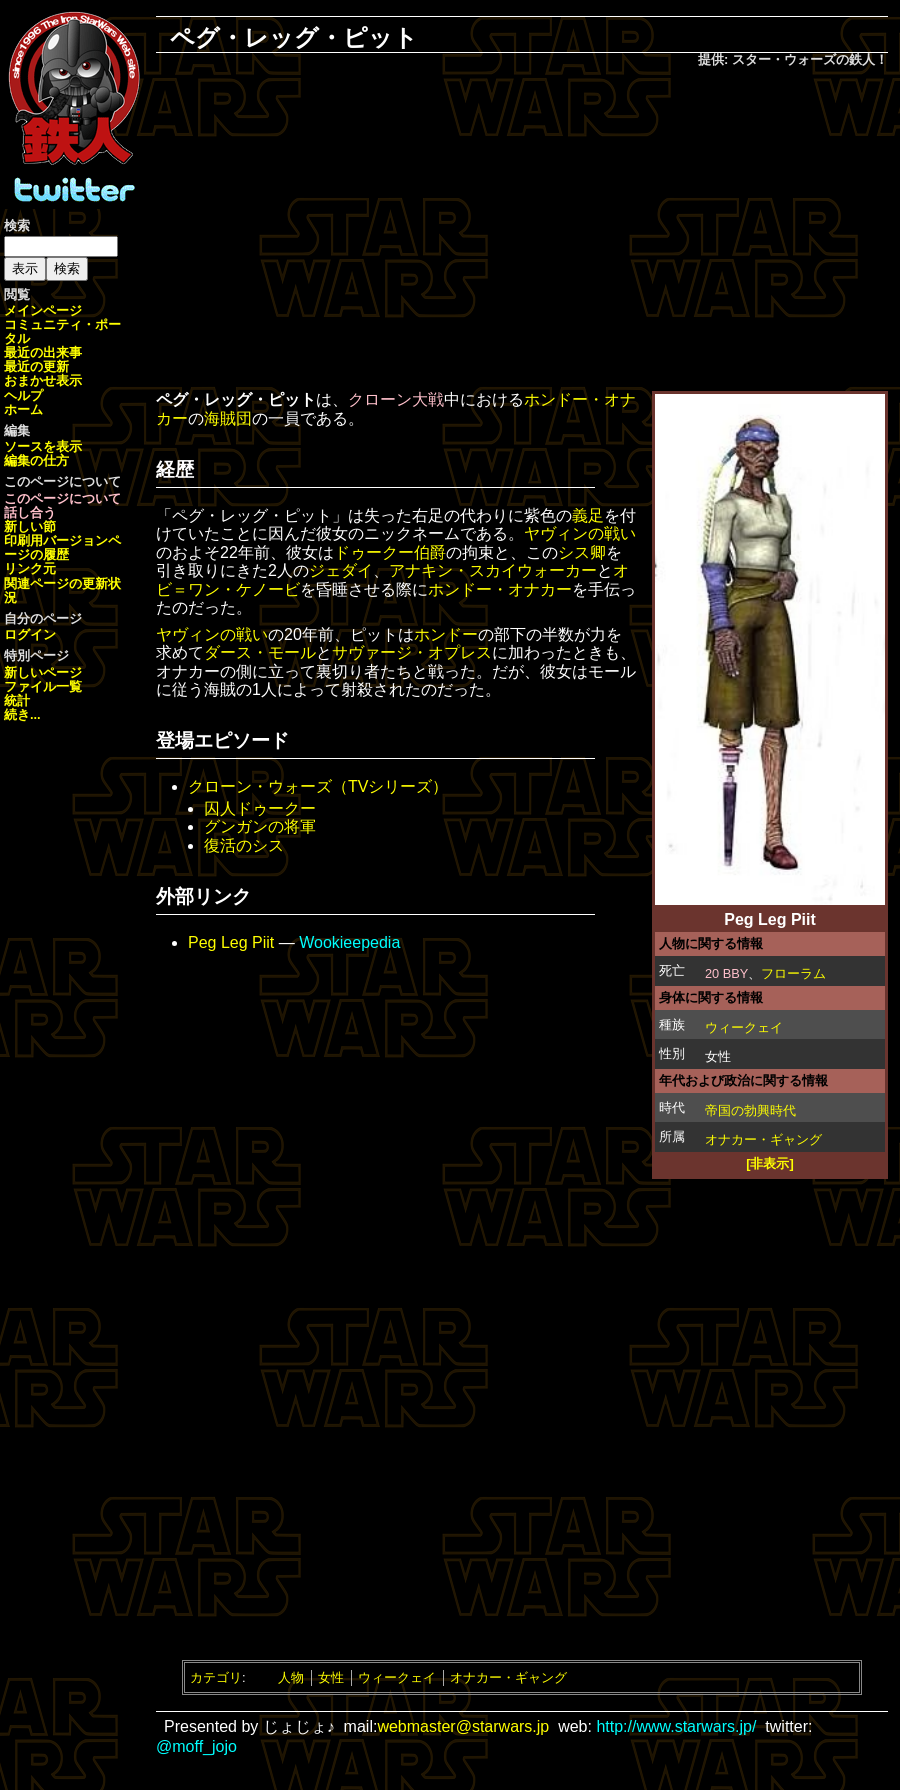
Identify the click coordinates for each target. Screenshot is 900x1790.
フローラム (793, 973)
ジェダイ (341, 570)
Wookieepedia (349, 942)
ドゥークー (374, 552)
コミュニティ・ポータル (62, 331)
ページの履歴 (62, 547)
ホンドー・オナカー (500, 589)
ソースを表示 (43, 446)
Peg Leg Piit (231, 942)
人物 (291, 1677)
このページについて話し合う (62, 505)
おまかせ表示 (43, 380)
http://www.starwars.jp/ (676, 1726)
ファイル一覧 (43, 686)
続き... (22, 714)
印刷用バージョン (56, 540)
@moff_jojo (196, 1746)
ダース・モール (260, 652)
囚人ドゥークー (260, 808)
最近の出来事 (43, 352)
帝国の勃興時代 (750, 1110)
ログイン (30, 634)
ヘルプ (23, 395)
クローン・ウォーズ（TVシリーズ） (318, 786)
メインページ (43, 310)
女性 (331, 1677)
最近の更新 (36, 366)
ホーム (23, 409)
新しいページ (43, 672)
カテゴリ (216, 1677)
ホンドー (446, 634)
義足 (588, 515)
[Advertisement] (522, 231)
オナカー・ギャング (763, 1139)
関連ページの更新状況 (62, 590)
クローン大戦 (396, 399)
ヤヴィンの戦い (580, 533)
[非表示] (770, 1163)
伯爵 (430, 552)
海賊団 (228, 418)
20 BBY (726, 973)
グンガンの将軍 (260, 826)
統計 (17, 700)
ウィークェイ (744, 1027)
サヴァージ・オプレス (412, 652)
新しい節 (30, 526)
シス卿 (582, 552)
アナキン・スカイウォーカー (493, 570)
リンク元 (30, 568)
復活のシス (244, 845)
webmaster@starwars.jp (463, 1726)
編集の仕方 (36, 460)
